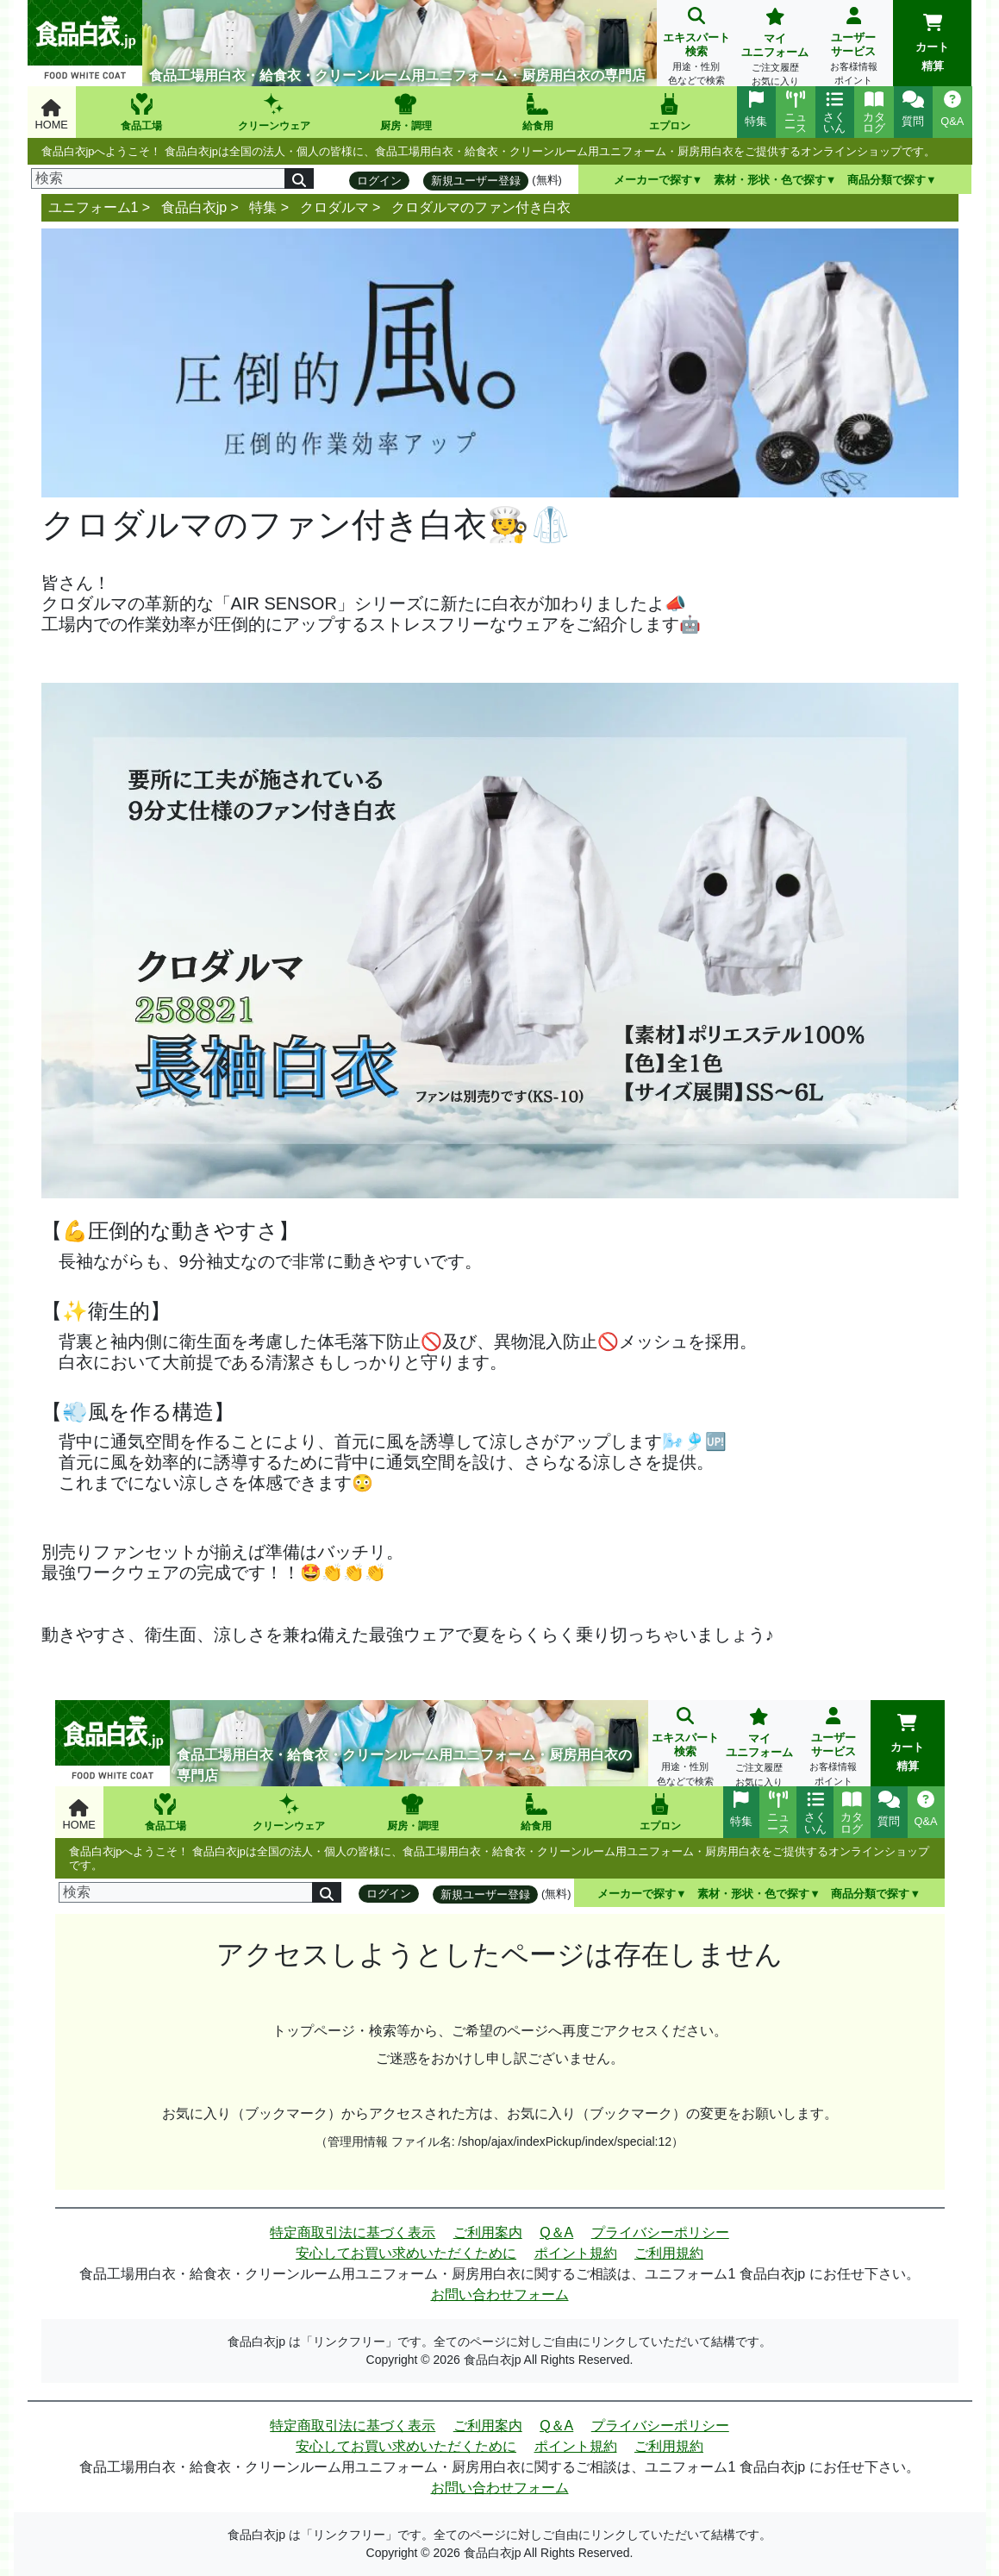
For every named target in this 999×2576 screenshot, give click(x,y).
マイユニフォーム (774, 49)
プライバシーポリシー (660, 2232)
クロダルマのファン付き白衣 (481, 207)
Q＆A (556, 2232)
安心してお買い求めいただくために (406, 2253)
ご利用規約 (668, 2253)
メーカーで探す (653, 179)
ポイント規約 (575, 2253)
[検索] (158, 178)
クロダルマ (334, 207)
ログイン (379, 180)
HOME (51, 115)
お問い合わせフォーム (500, 2294)
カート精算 (932, 43)
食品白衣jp (194, 207)
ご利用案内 (487, 2232)
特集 (263, 207)
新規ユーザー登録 (476, 180)
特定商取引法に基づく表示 (352, 2232)
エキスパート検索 (696, 48)
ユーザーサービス (853, 48)
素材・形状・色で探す (770, 179)
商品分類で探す (886, 179)
